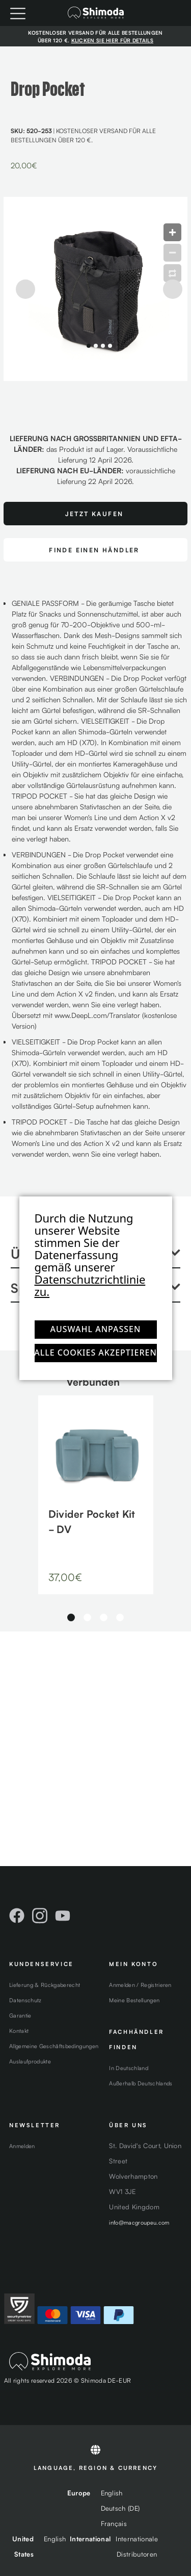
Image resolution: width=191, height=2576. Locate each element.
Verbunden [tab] (93, 1381)
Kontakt (19, 2030)
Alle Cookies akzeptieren (96, 1352)
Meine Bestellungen (134, 2000)
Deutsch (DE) (120, 2508)
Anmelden (22, 2145)
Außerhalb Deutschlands (140, 2083)
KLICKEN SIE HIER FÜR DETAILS (112, 40)
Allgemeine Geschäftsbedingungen (53, 2046)
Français (114, 2523)
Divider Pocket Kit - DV (91, 1521)
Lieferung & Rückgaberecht (44, 1984)
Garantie (20, 2015)
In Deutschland (128, 2067)
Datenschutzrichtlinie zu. (90, 1285)
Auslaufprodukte (30, 2061)
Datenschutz (25, 2000)
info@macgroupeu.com (139, 2222)
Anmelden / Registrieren (140, 1984)
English (112, 2492)
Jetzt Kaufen (94, 513)
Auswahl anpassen (95, 1329)
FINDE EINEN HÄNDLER (94, 549)
